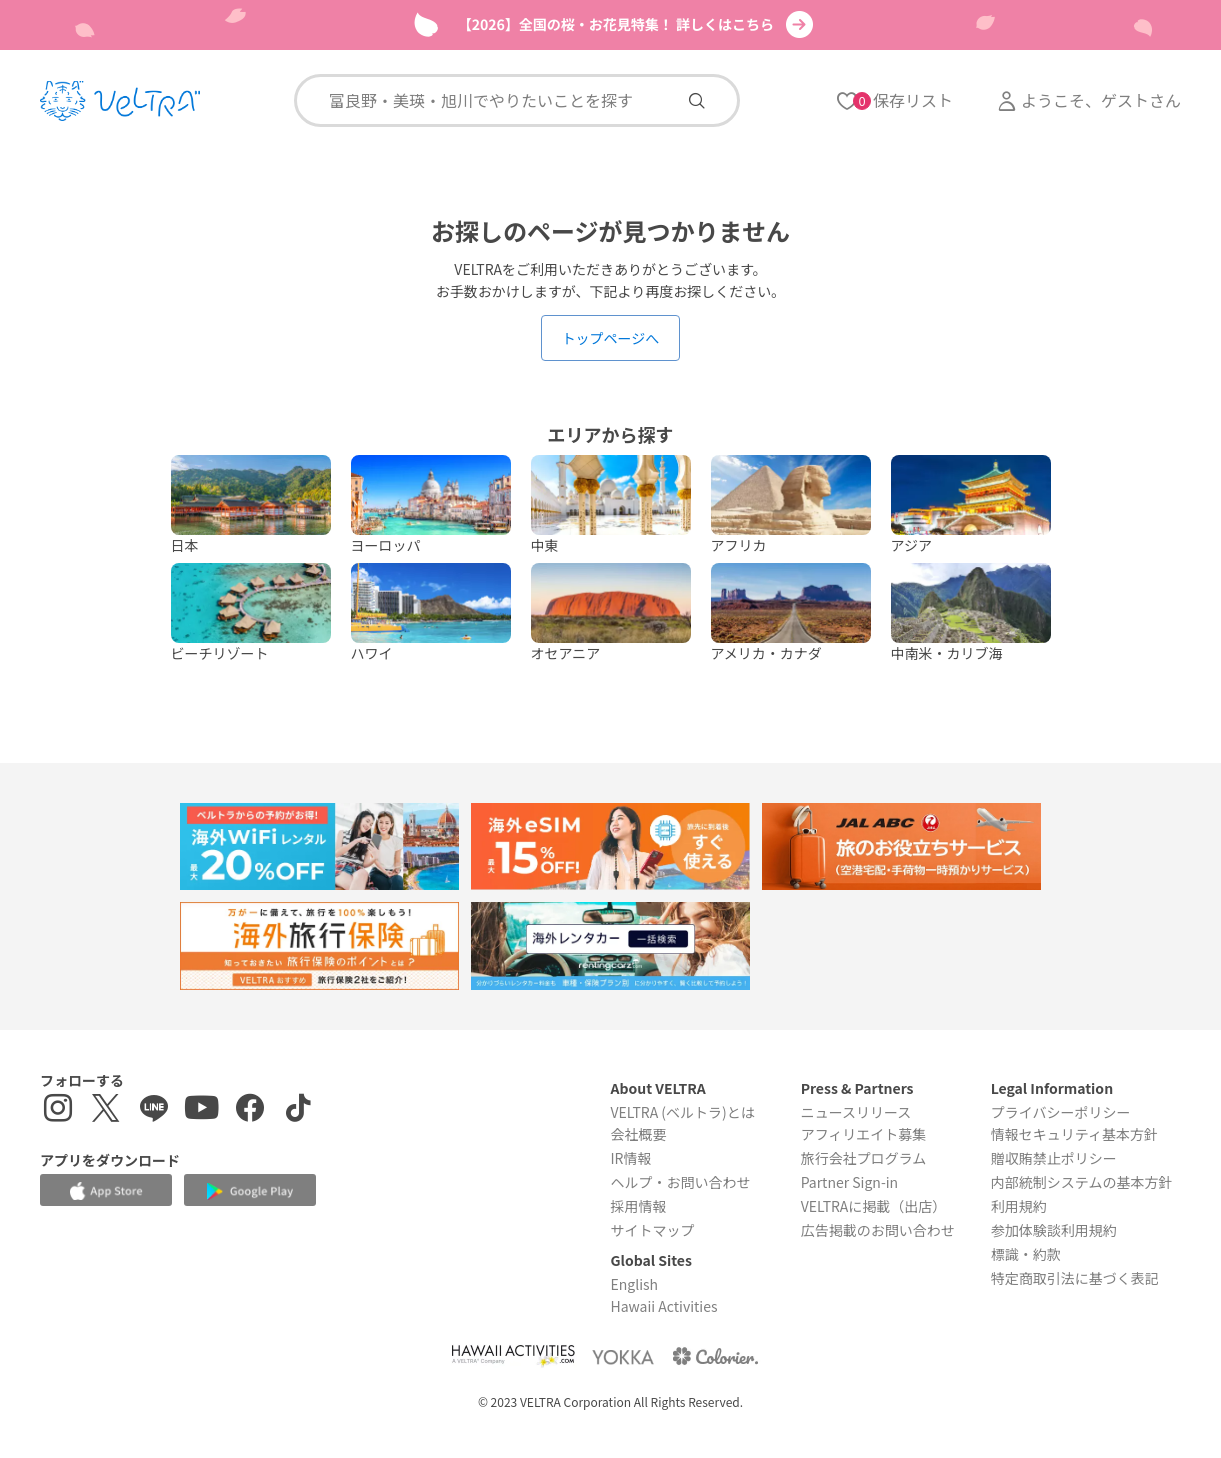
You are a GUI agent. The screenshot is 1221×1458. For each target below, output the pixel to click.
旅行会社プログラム (864, 1158)
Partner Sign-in (850, 1182)
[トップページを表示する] (120, 101)
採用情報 (638, 1206)
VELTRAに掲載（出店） (874, 1206)
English (634, 1284)
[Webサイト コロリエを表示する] (715, 1356)
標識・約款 (1026, 1254)
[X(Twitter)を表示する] (106, 1110)
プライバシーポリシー (1061, 1112)
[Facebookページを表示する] (250, 1110)
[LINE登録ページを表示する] (154, 1110)
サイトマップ (652, 1230)
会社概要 (638, 1134)
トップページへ (611, 338)
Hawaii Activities (663, 1306)
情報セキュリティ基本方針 (1074, 1134)
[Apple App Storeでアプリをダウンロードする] (106, 1191)
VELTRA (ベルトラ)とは (682, 1112)
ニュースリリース (856, 1112)
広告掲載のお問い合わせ (878, 1230)
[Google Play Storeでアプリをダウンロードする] (250, 1191)
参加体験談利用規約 (1054, 1230)
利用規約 (1019, 1206)
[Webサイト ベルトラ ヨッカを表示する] (623, 1356)
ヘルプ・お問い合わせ (680, 1182)
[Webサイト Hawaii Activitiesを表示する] (513, 1356)
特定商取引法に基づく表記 (1075, 1278)
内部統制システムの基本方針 (1082, 1182)
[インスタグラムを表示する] (58, 1110)
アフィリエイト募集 (864, 1134)
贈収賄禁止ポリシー (1054, 1158)
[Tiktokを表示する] (298, 1110)
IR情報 (630, 1158)
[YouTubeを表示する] (202, 1110)
